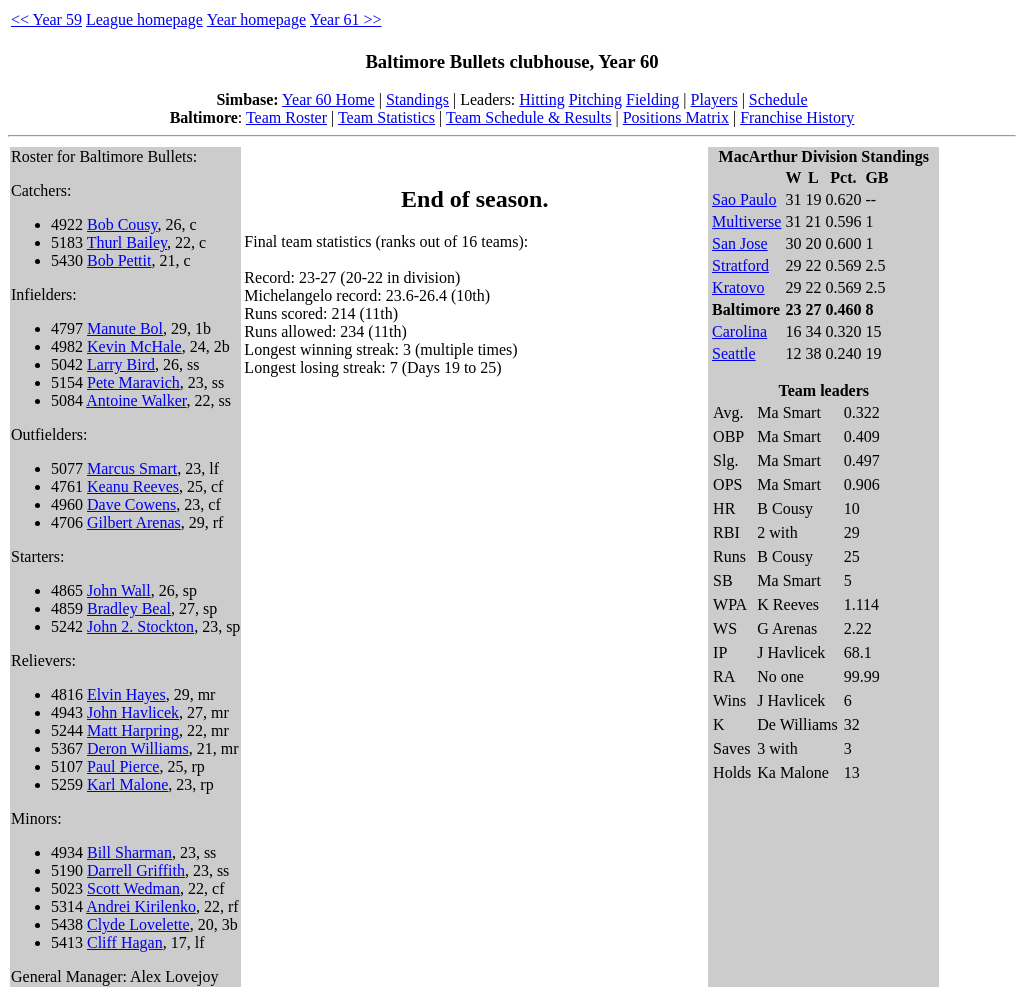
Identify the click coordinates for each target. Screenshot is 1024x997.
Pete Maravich (133, 382)
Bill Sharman (129, 852)
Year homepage (256, 19)
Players (714, 99)
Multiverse (746, 221)
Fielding (652, 99)
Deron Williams (138, 748)
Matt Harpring (133, 730)
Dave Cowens (131, 504)
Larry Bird (121, 364)
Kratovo (738, 287)
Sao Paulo (744, 199)
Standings (417, 99)
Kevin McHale (134, 346)
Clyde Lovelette (138, 924)
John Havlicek (133, 712)
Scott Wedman (133, 888)
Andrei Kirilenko (141, 906)
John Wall (119, 590)
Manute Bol (125, 328)
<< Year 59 (46, 19)
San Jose (740, 243)
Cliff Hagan (125, 942)
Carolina (739, 331)
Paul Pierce (123, 766)
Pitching (595, 99)
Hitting (541, 99)
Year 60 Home (328, 99)
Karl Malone (127, 784)
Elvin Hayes (126, 694)
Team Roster (286, 117)
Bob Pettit (119, 260)
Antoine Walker (136, 400)
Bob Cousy (122, 224)
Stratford (740, 265)
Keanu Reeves (133, 486)
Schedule (778, 99)
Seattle (734, 353)
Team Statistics (386, 117)
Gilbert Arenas (134, 522)
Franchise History (797, 117)
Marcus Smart (132, 468)
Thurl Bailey (127, 242)
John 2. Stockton (140, 626)
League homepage (144, 19)
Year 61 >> (346, 19)
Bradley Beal (129, 608)
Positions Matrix (676, 117)
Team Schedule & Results (529, 117)
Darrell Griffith (136, 870)
